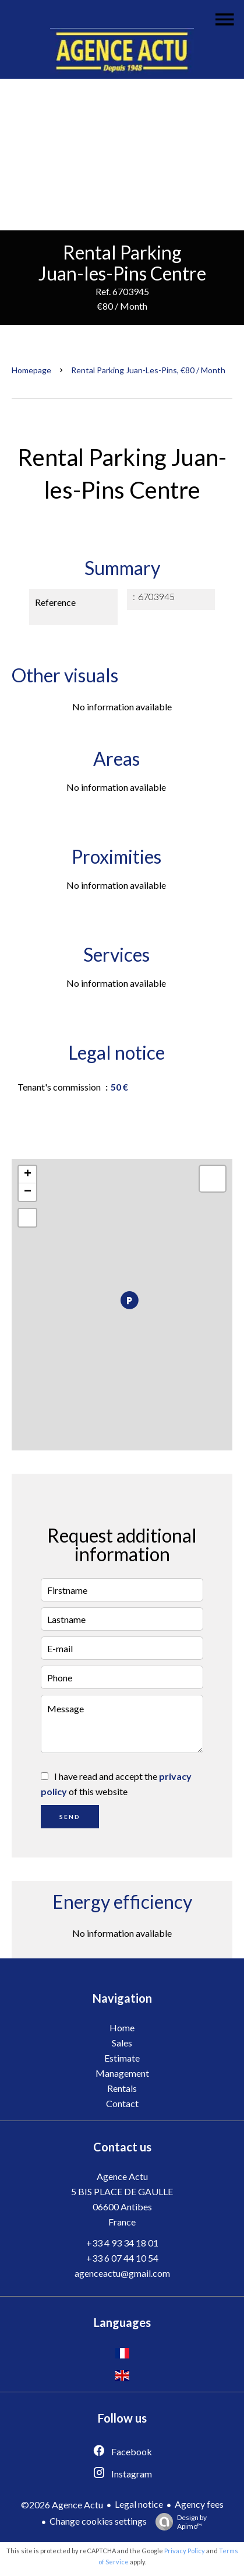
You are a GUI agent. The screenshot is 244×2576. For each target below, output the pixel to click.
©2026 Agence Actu (62, 2504)
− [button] (27, 1192)
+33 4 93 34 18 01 (122, 2242)
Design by (178, 2522)
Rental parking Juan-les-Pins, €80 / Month (148, 370)
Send (69, 1816)
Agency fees (199, 2504)
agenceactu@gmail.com (122, 2273)
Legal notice (139, 2504)
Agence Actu (122, 2176)
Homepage (31, 370)
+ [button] (27, 1174)
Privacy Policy (184, 2550)
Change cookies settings (98, 2520)
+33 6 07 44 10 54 (122, 2257)
